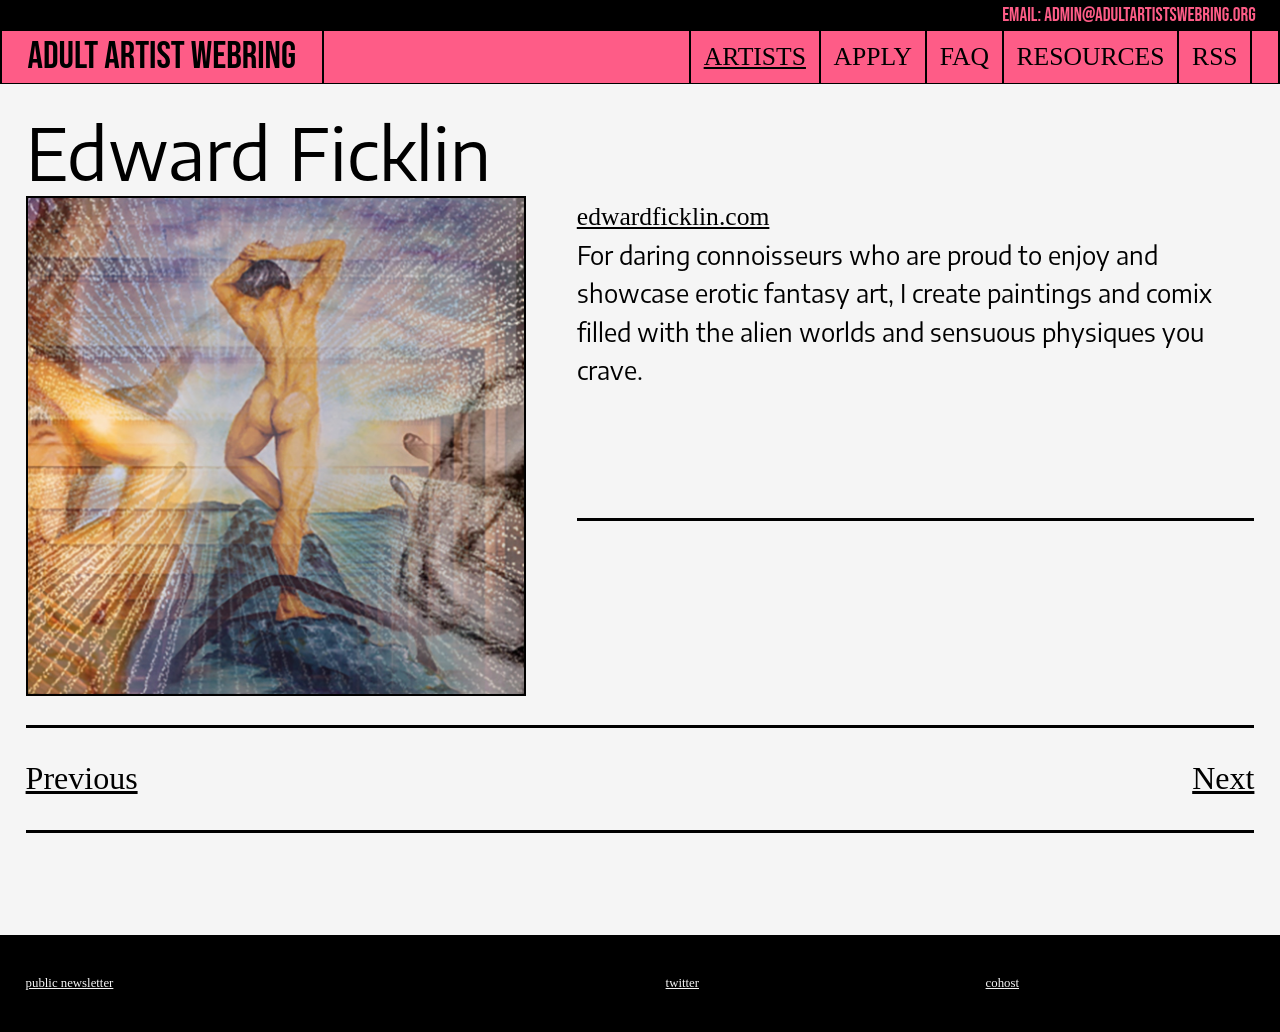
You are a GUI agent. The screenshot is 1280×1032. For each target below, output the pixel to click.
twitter (682, 983)
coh (995, 983)
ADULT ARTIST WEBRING (162, 56)
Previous (82, 778)
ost (1011, 983)
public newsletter (70, 983)
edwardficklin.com (673, 216)
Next (1223, 778)
